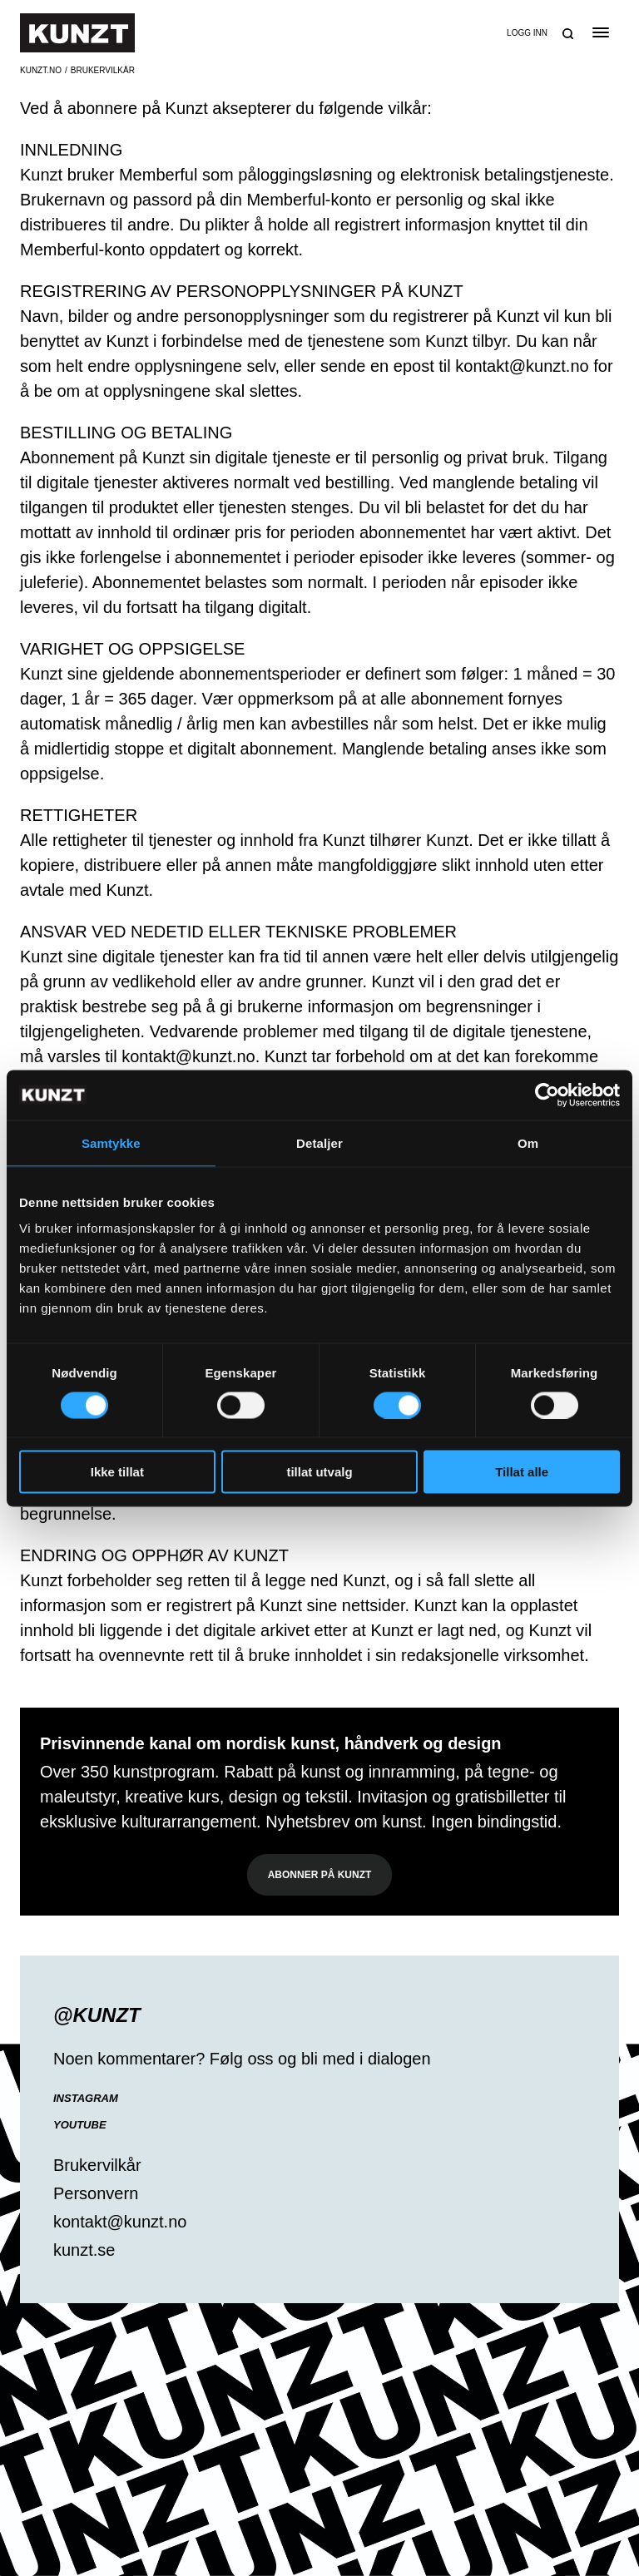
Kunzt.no (41, 70)
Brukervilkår (97, 2165)
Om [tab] (528, 1142)
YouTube (79, 2125)
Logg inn (527, 32)
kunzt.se (84, 2250)
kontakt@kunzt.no (119, 2222)
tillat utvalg (319, 1472)
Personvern (95, 2193)
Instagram (85, 2098)
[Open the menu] (600, 32)
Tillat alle (521, 1472)
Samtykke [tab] (111, 1142)
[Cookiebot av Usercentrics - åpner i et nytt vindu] (547, 1094)
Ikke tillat (117, 1472)
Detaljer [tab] (319, 1142)
